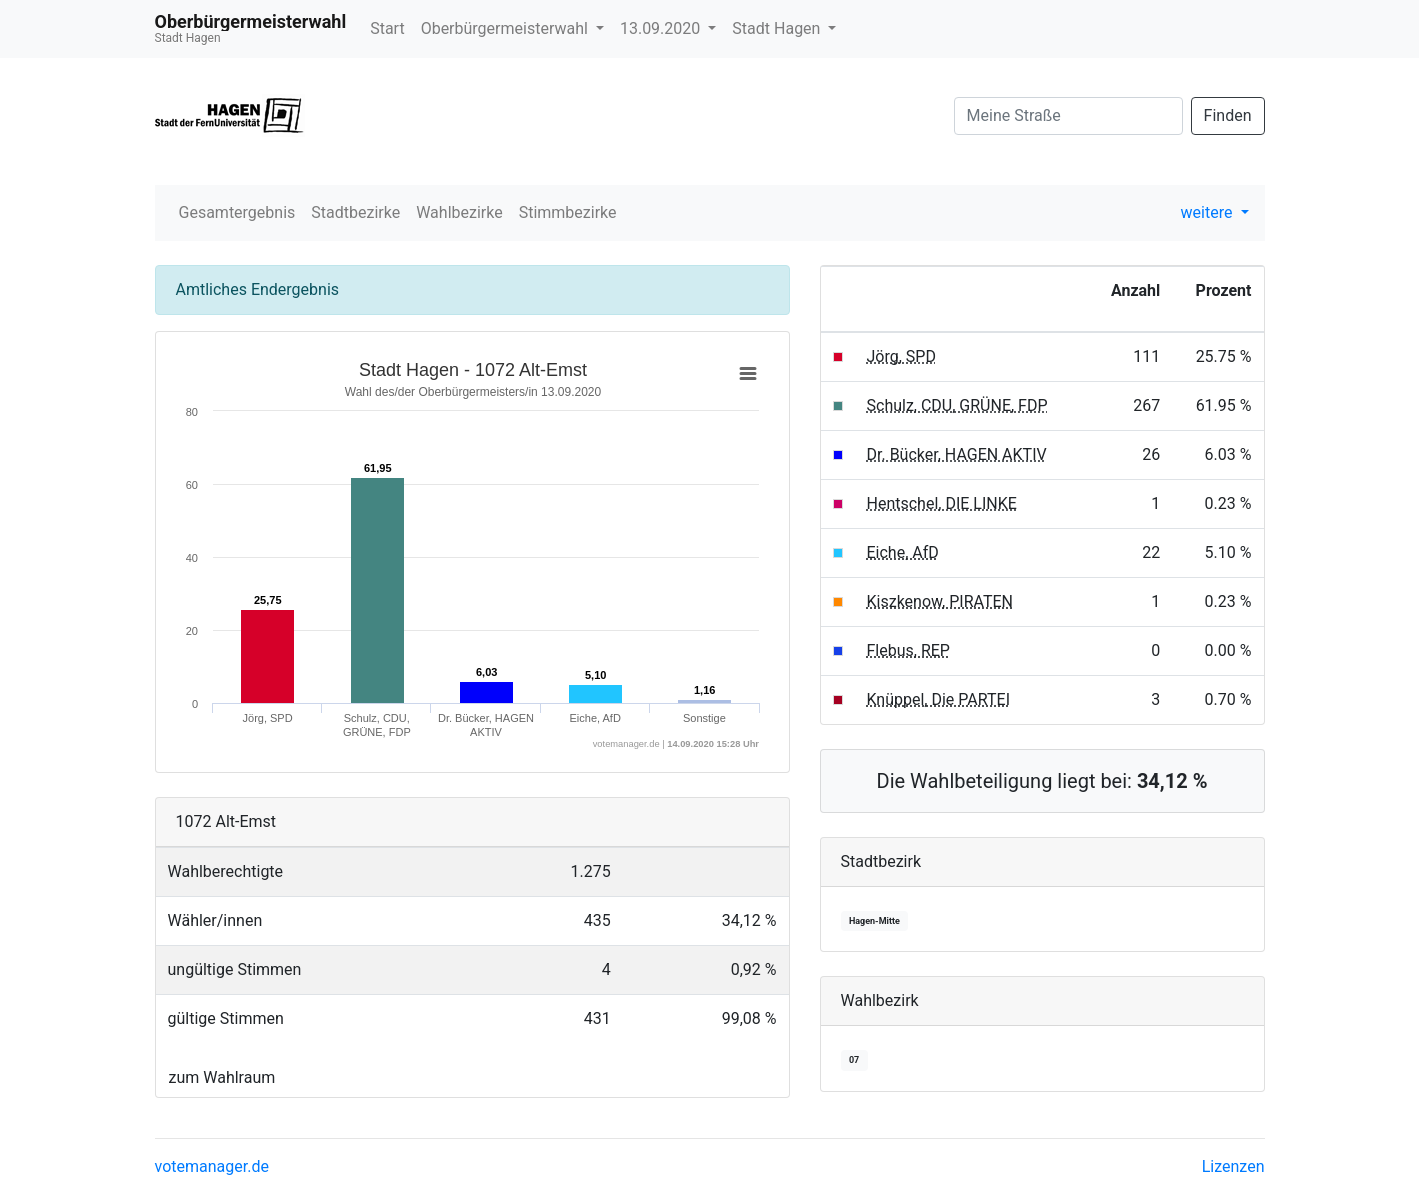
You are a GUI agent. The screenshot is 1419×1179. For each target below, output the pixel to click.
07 (854, 1060)
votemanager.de (212, 1166)
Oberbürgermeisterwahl (506, 28)
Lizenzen (1233, 1166)
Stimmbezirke (568, 212)
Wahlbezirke (459, 212)
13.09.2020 (662, 28)
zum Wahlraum (222, 1077)
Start (387, 28)
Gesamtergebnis (237, 212)
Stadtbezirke (355, 212)
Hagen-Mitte (874, 921)
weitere (1209, 212)
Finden (1228, 115)
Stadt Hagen (778, 28)
